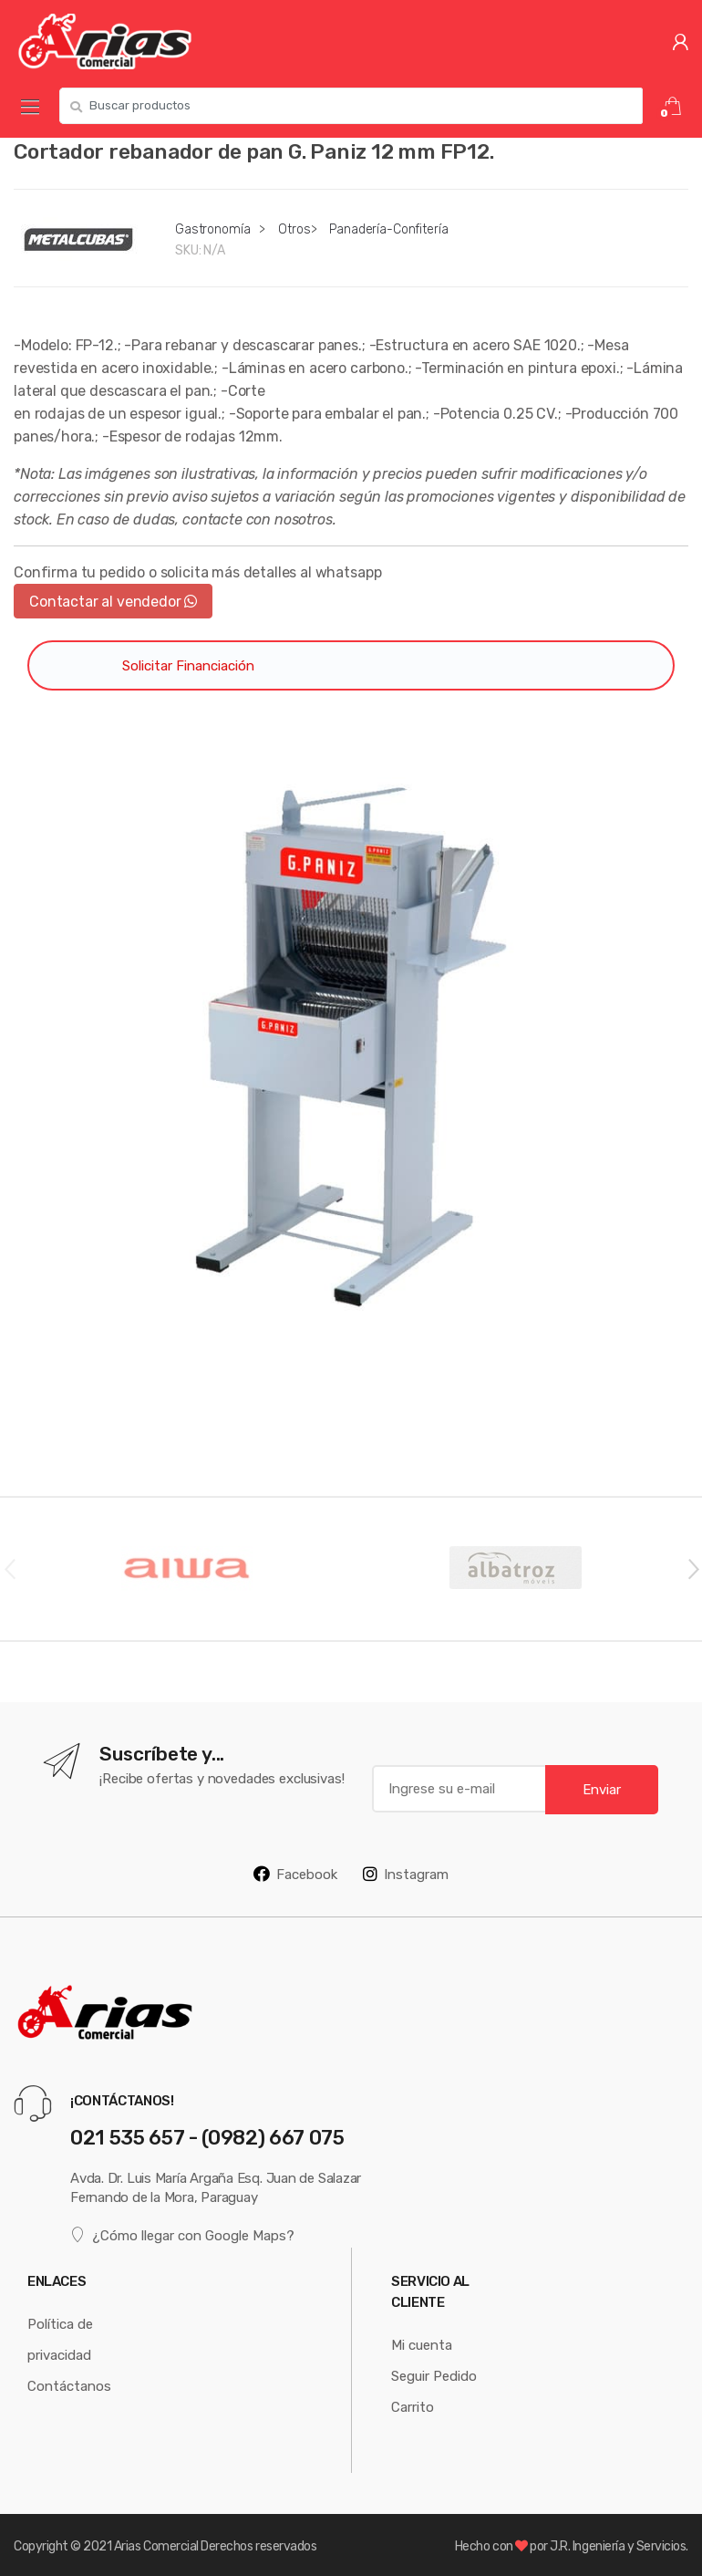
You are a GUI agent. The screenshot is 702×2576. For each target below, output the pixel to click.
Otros (294, 229)
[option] (351, 1047)
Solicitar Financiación (188, 665)
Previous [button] (9, 1568)
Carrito (412, 2407)
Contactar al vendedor (113, 601)
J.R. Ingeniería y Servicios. (619, 2546)
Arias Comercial (156, 2546)
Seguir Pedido (434, 2376)
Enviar (602, 1789)
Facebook (295, 1873)
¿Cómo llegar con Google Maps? (182, 2234)
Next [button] (693, 1568)
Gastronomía (212, 229)
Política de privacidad (60, 2339)
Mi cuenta (421, 2345)
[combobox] (351, 106)
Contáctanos (69, 2386)
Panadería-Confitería (388, 229)
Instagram (406, 1873)
